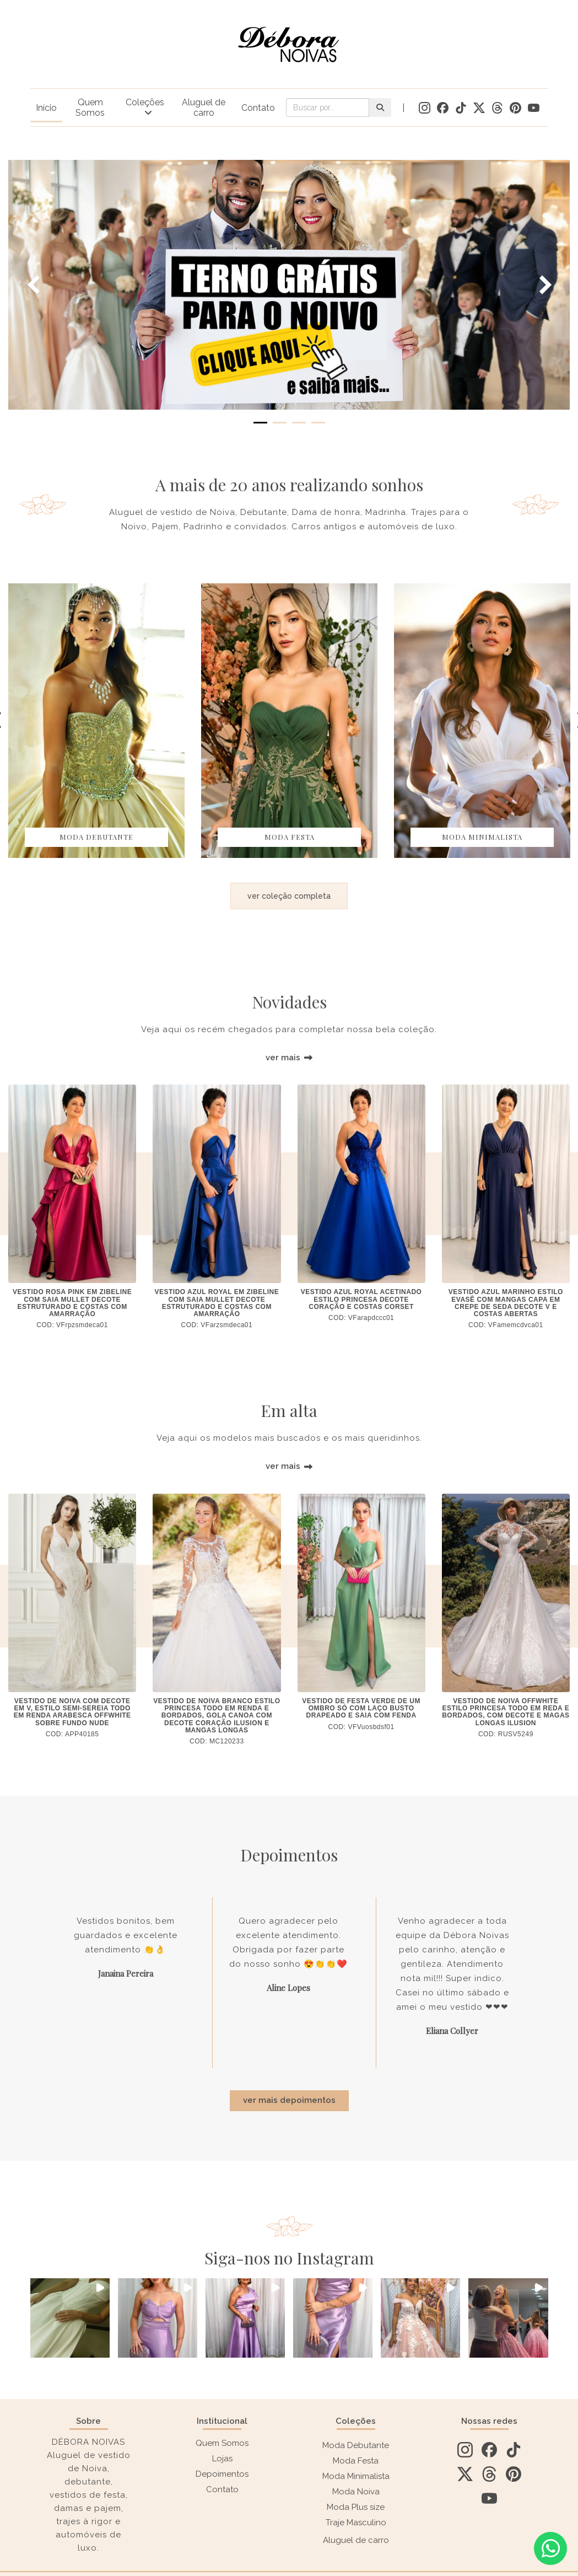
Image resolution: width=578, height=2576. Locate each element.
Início (46, 108)
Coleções (145, 102)
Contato (258, 108)
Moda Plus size (356, 2507)
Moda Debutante (355, 2445)
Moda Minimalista (356, 2476)
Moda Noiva (356, 2492)
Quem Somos (90, 107)
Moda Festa (356, 2461)
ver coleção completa (289, 896)
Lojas (222, 2459)
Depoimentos (222, 2474)
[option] (96, 720)
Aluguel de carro (203, 107)
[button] (70, 2318)
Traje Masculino (356, 2522)
